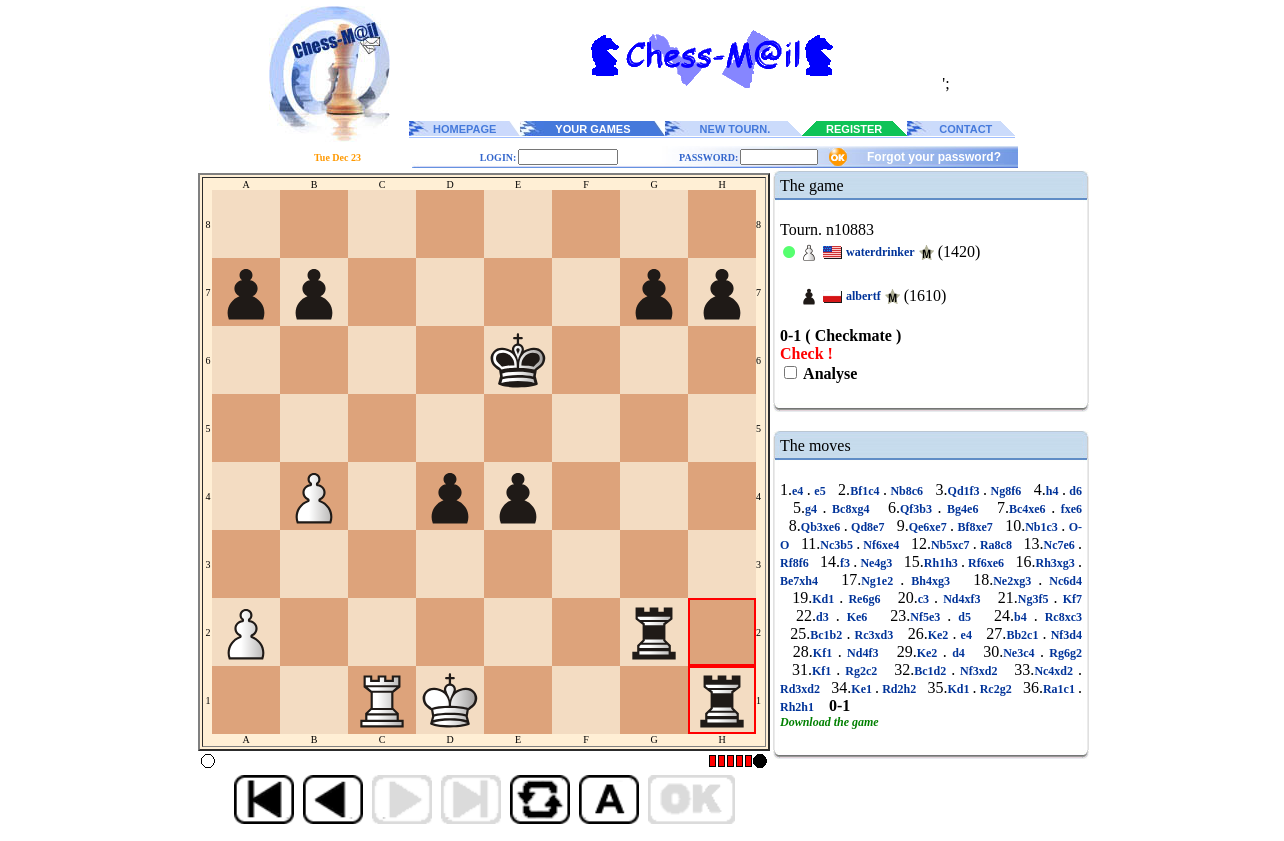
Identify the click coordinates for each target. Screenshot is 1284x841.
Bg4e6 (963, 509)
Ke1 (863, 689)
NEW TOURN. (735, 129)
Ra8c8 (996, 545)
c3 (926, 599)
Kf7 (1070, 599)
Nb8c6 (907, 491)
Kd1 (825, 599)
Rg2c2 (861, 671)
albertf (863, 296)
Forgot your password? (934, 157)
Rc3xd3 (873, 635)
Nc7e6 (1061, 545)
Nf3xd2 (978, 671)
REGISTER (854, 129)
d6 (1074, 491)
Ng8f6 (1006, 491)
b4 (1024, 617)
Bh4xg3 (930, 581)
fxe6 (1068, 509)
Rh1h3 (942, 563)
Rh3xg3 (1057, 563)
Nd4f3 (863, 653)
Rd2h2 (899, 689)
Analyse (828, 373)
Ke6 (857, 617)
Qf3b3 (919, 509)
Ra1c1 (1060, 689)
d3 (826, 617)
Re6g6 (864, 599)
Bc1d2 (932, 671)
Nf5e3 (928, 617)
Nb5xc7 (952, 545)
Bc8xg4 (851, 509)
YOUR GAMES (592, 129)
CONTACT (965, 129)
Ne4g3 (876, 563)
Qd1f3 (966, 491)
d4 (959, 653)
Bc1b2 (828, 635)
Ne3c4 (1021, 653)
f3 (846, 563)
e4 (799, 491)
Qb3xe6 (822, 527)
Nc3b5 (838, 545)
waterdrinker (880, 252)
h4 (1054, 491)
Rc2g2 (996, 689)
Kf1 (825, 653)
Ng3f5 (1036, 599)
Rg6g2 (1063, 653)
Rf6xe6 (986, 563)
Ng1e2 (880, 581)
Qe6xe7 (929, 527)
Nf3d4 (1064, 635)
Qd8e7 (868, 527)
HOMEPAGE (464, 129)
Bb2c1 (1024, 635)
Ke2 (940, 635)
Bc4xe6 (1030, 509)
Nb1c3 (1043, 527)
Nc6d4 (1062, 581)
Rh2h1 (798, 707)
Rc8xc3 (1060, 617)
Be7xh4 (802, 581)
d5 (964, 617)
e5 (820, 491)
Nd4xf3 (962, 599)
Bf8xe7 (975, 527)
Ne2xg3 (1015, 581)
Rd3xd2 (801, 689)
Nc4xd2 (1056, 671)
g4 (814, 509)
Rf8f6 (796, 563)
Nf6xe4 (881, 545)
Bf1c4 (866, 491)
